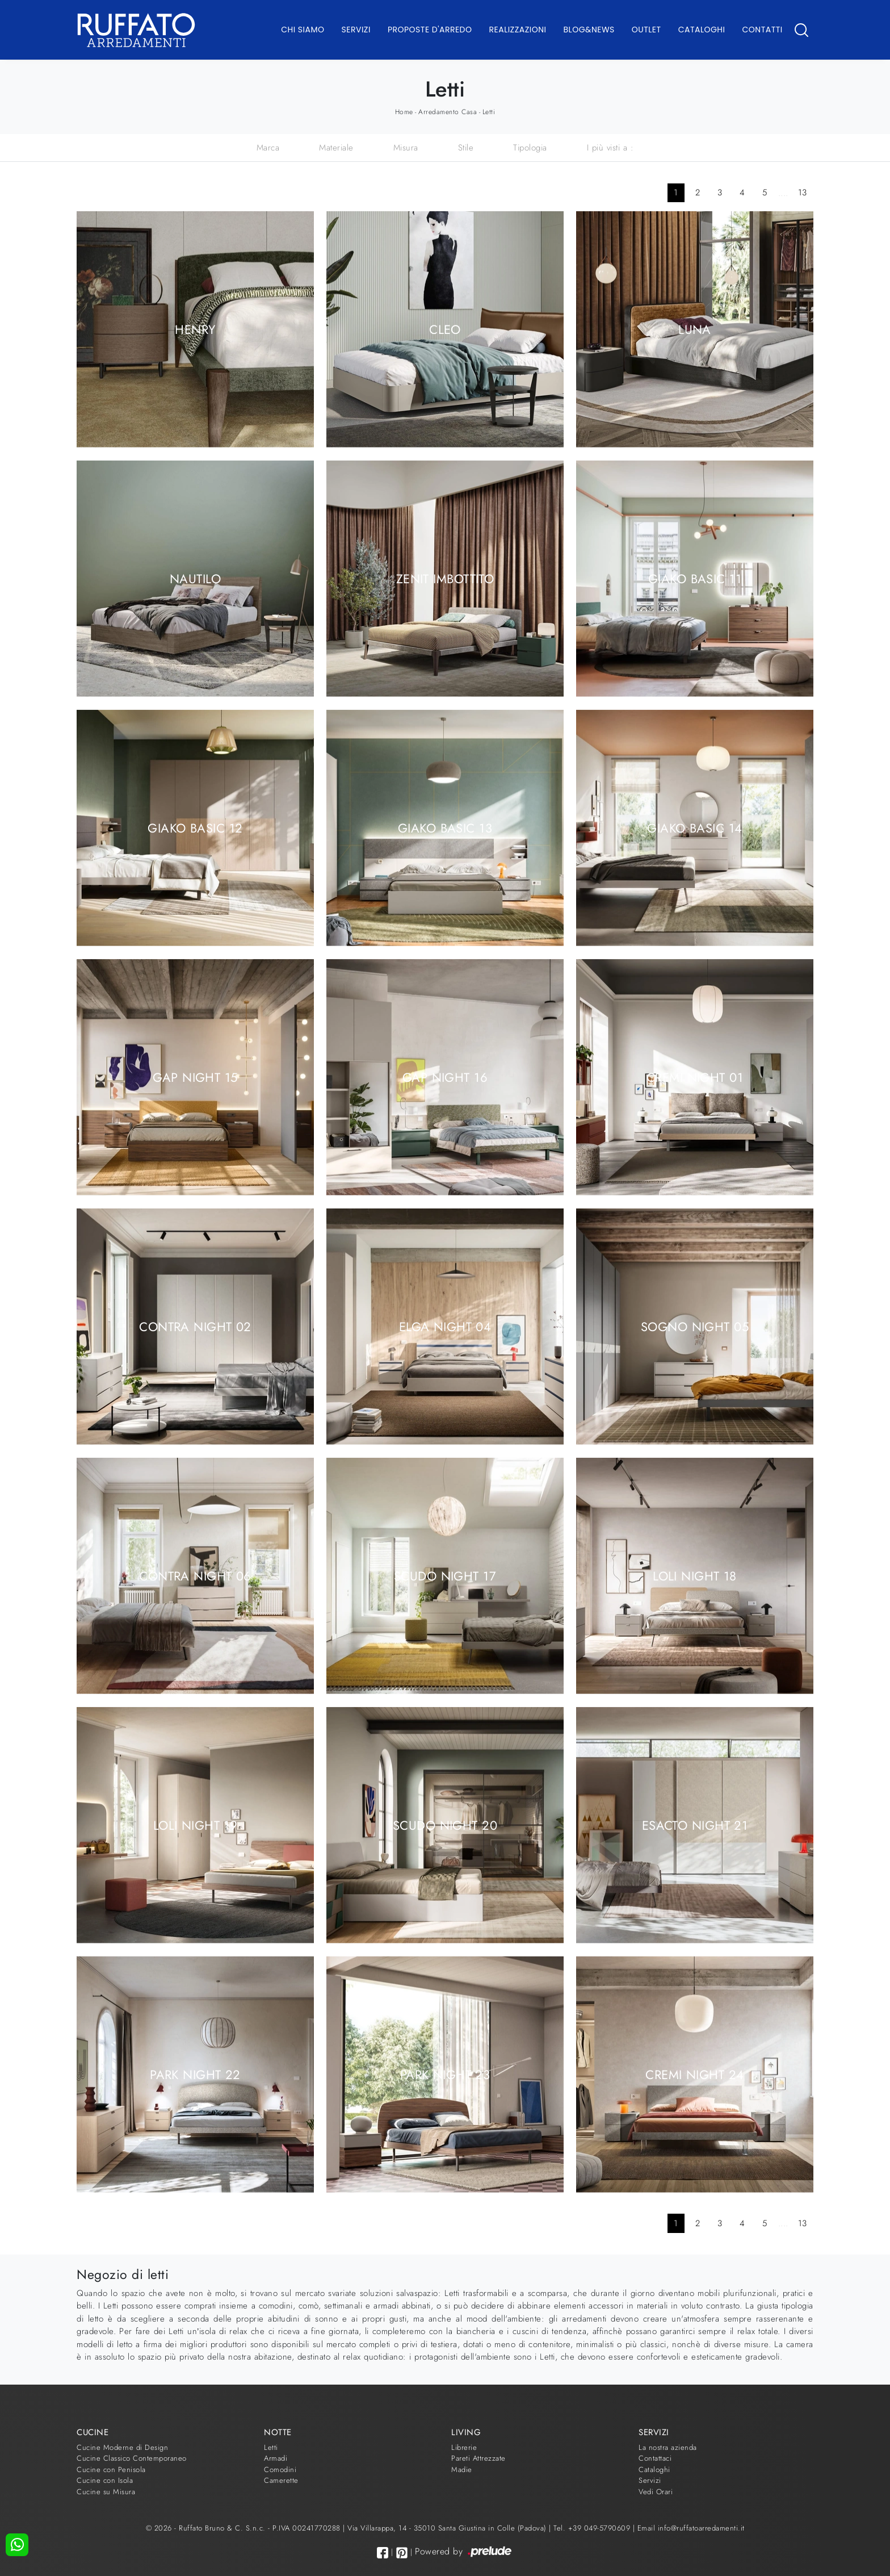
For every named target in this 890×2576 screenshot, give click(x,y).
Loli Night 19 (195, 1825)
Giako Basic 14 (694, 827)
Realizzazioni (518, 29)
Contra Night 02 (195, 1326)
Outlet (646, 29)
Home (404, 112)
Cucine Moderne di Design (122, 2447)
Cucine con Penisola (111, 2469)
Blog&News (589, 29)
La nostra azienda (668, 2447)
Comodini (280, 2469)
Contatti (762, 29)
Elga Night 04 (445, 1326)
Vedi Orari (656, 2491)
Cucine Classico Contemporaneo (132, 2458)
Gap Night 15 (195, 1077)
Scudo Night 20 (445, 1825)
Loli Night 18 (695, 1575)
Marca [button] (268, 147)
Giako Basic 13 (445, 827)
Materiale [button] (336, 147)
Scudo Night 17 (445, 1575)
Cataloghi (701, 29)
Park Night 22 (195, 2074)
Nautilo (195, 578)
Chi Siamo (302, 29)
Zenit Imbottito (445, 578)
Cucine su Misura (106, 2491)
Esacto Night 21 (695, 1825)
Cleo (445, 329)
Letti (489, 112)
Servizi (356, 29)
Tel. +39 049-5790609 (593, 2528)
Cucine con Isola (105, 2480)
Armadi (275, 2458)
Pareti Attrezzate (478, 2458)
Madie (461, 2469)
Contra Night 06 (195, 1575)
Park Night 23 (445, 2074)
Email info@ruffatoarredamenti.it (691, 2528)
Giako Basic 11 (694, 578)
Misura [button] (405, 147)
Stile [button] (466, 147)
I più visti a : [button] (610, 147)
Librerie (464, 2447)
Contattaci (655, 2458)
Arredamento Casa (447, 112)
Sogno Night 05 (695, 1326)
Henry (195, 329)
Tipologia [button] (530, 147)
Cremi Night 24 (694, 2074)
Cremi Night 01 (694, 1077)
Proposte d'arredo (430, 29)
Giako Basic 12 (195, 827)
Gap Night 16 (445, 1077)
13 (802, 192)
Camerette (281, 2480)
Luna (694, 329)
